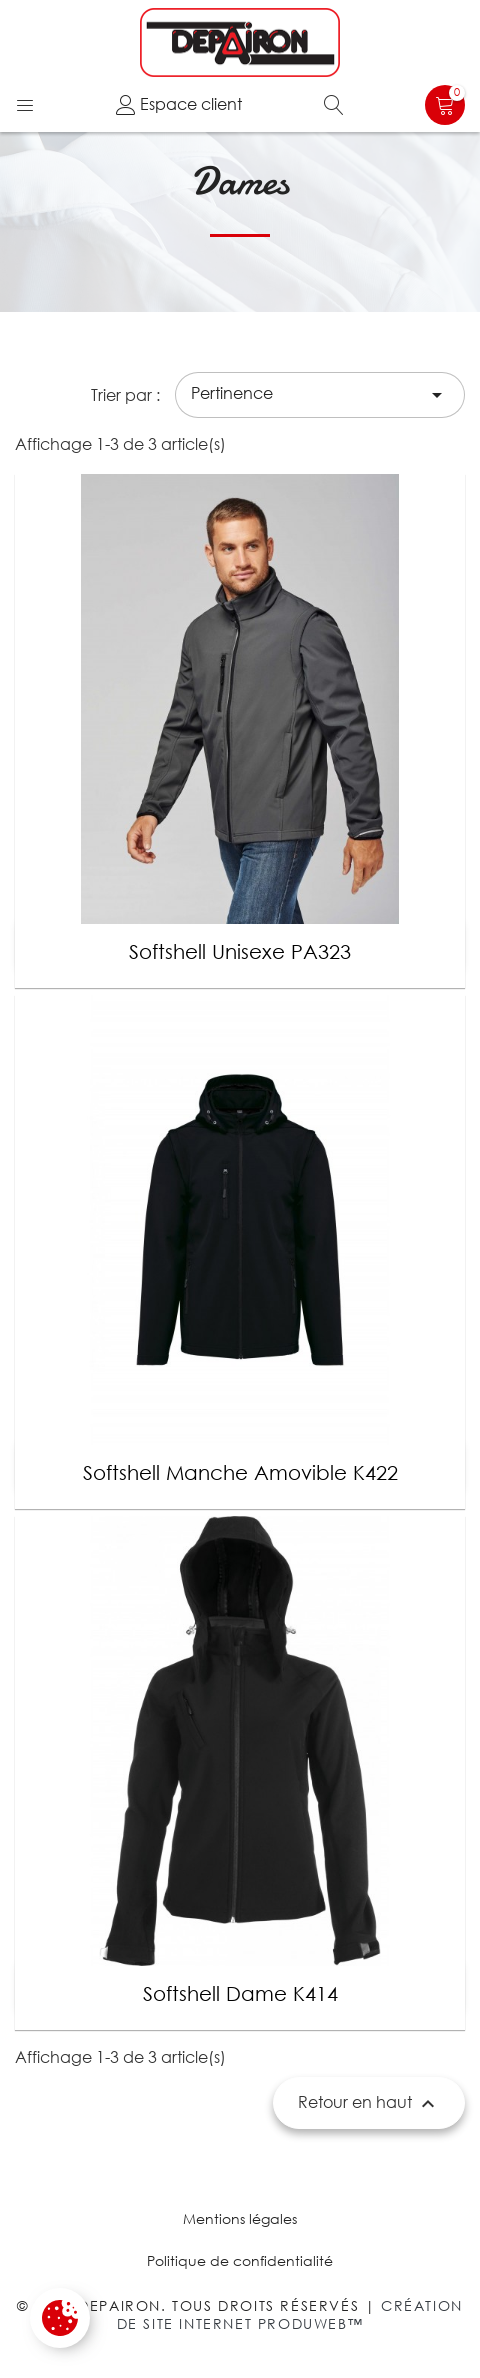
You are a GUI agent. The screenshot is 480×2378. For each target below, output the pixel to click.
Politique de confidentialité (240, 2260)
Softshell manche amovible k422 (240, 1472)
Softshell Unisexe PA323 (240, 951)
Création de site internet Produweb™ (290, 2314)
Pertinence (320, 394)
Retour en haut (369, 2103)
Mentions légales (240, 2218)
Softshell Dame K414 (240, 1993)
